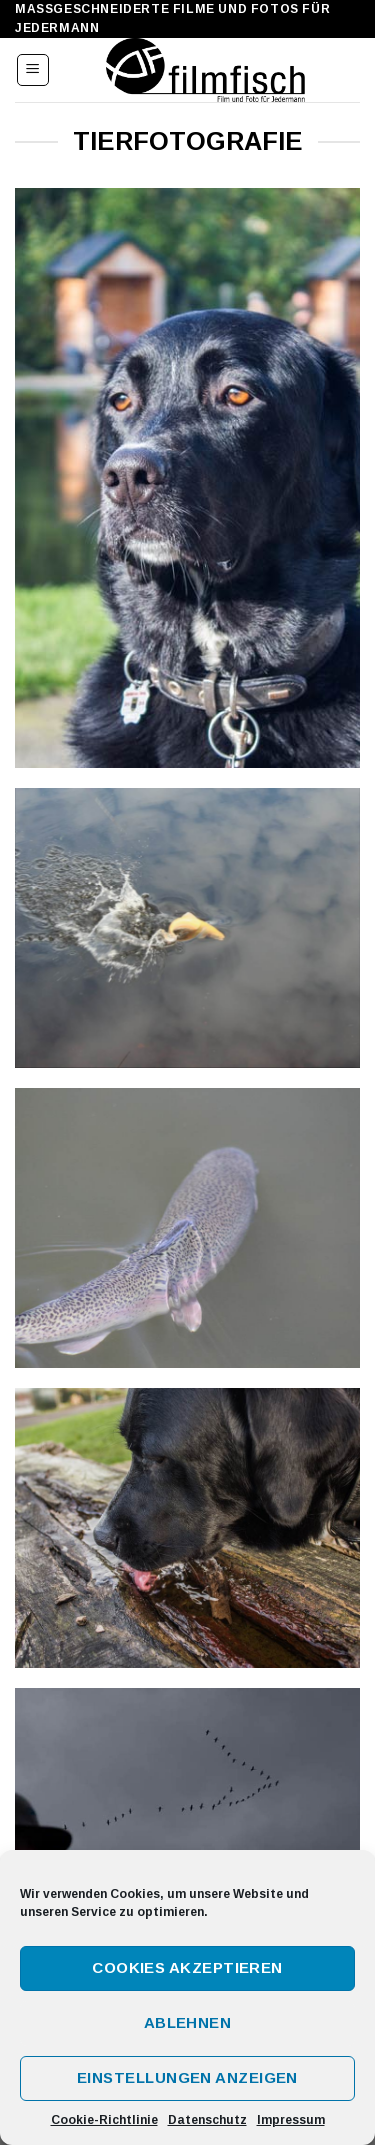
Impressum (291, 2120)
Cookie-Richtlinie (104, 2120)
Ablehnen (188, 2022)
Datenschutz (207, 2120)
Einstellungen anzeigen (187, 2077)
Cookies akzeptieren (187, 1967)
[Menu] (33, 70)
